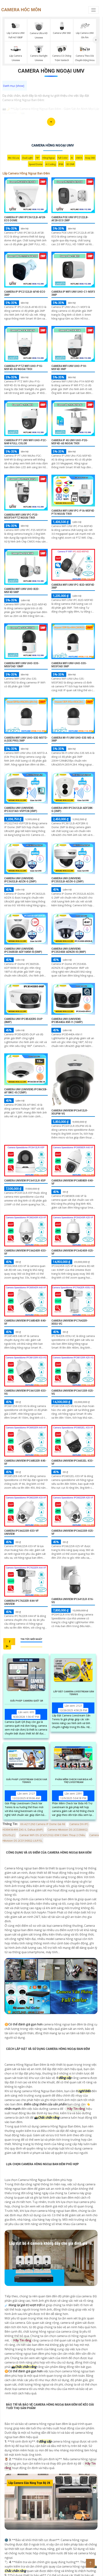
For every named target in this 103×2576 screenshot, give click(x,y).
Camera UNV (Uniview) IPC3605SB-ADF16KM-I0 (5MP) (23, 950)
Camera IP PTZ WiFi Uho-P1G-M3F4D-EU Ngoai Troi (23, 368)
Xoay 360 (90, 157)
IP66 (61, 164)
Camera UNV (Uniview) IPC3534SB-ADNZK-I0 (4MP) (68, 950)
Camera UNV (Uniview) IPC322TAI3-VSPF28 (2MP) (20, 809)
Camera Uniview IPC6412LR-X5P (25, 1180)
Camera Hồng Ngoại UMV (51, 71)
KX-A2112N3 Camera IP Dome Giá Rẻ (42, 1824)
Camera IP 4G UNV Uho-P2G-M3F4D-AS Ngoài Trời (69, 442)
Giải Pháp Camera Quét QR (26, 1700)
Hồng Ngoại (48, 157)
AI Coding (51, 164)
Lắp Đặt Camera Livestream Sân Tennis (73, 1693)
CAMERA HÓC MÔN (15, 9)
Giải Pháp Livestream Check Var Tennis (26, 1781)
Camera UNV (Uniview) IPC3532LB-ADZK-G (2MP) (67, 880)
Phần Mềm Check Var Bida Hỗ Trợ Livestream (73, 1781)
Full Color (63, 157)
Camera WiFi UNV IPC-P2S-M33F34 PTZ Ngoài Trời (21, 516)
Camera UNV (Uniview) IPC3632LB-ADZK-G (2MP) (20, 880)
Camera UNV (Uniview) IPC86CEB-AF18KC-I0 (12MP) (25, 1091)
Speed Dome (35, 164)
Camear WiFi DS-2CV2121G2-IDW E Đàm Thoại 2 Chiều (52, 1835)
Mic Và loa (13, 157)
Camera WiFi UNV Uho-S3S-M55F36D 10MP (21, 665)
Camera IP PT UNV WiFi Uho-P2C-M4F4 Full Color (25, 442)
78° (37, 157)
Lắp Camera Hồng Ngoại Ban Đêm (26, 173)
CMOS (79, 157)
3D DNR (70, 164)
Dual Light (27, 157)
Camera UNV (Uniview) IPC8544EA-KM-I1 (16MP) (67, 1020)
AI (72, 157)
